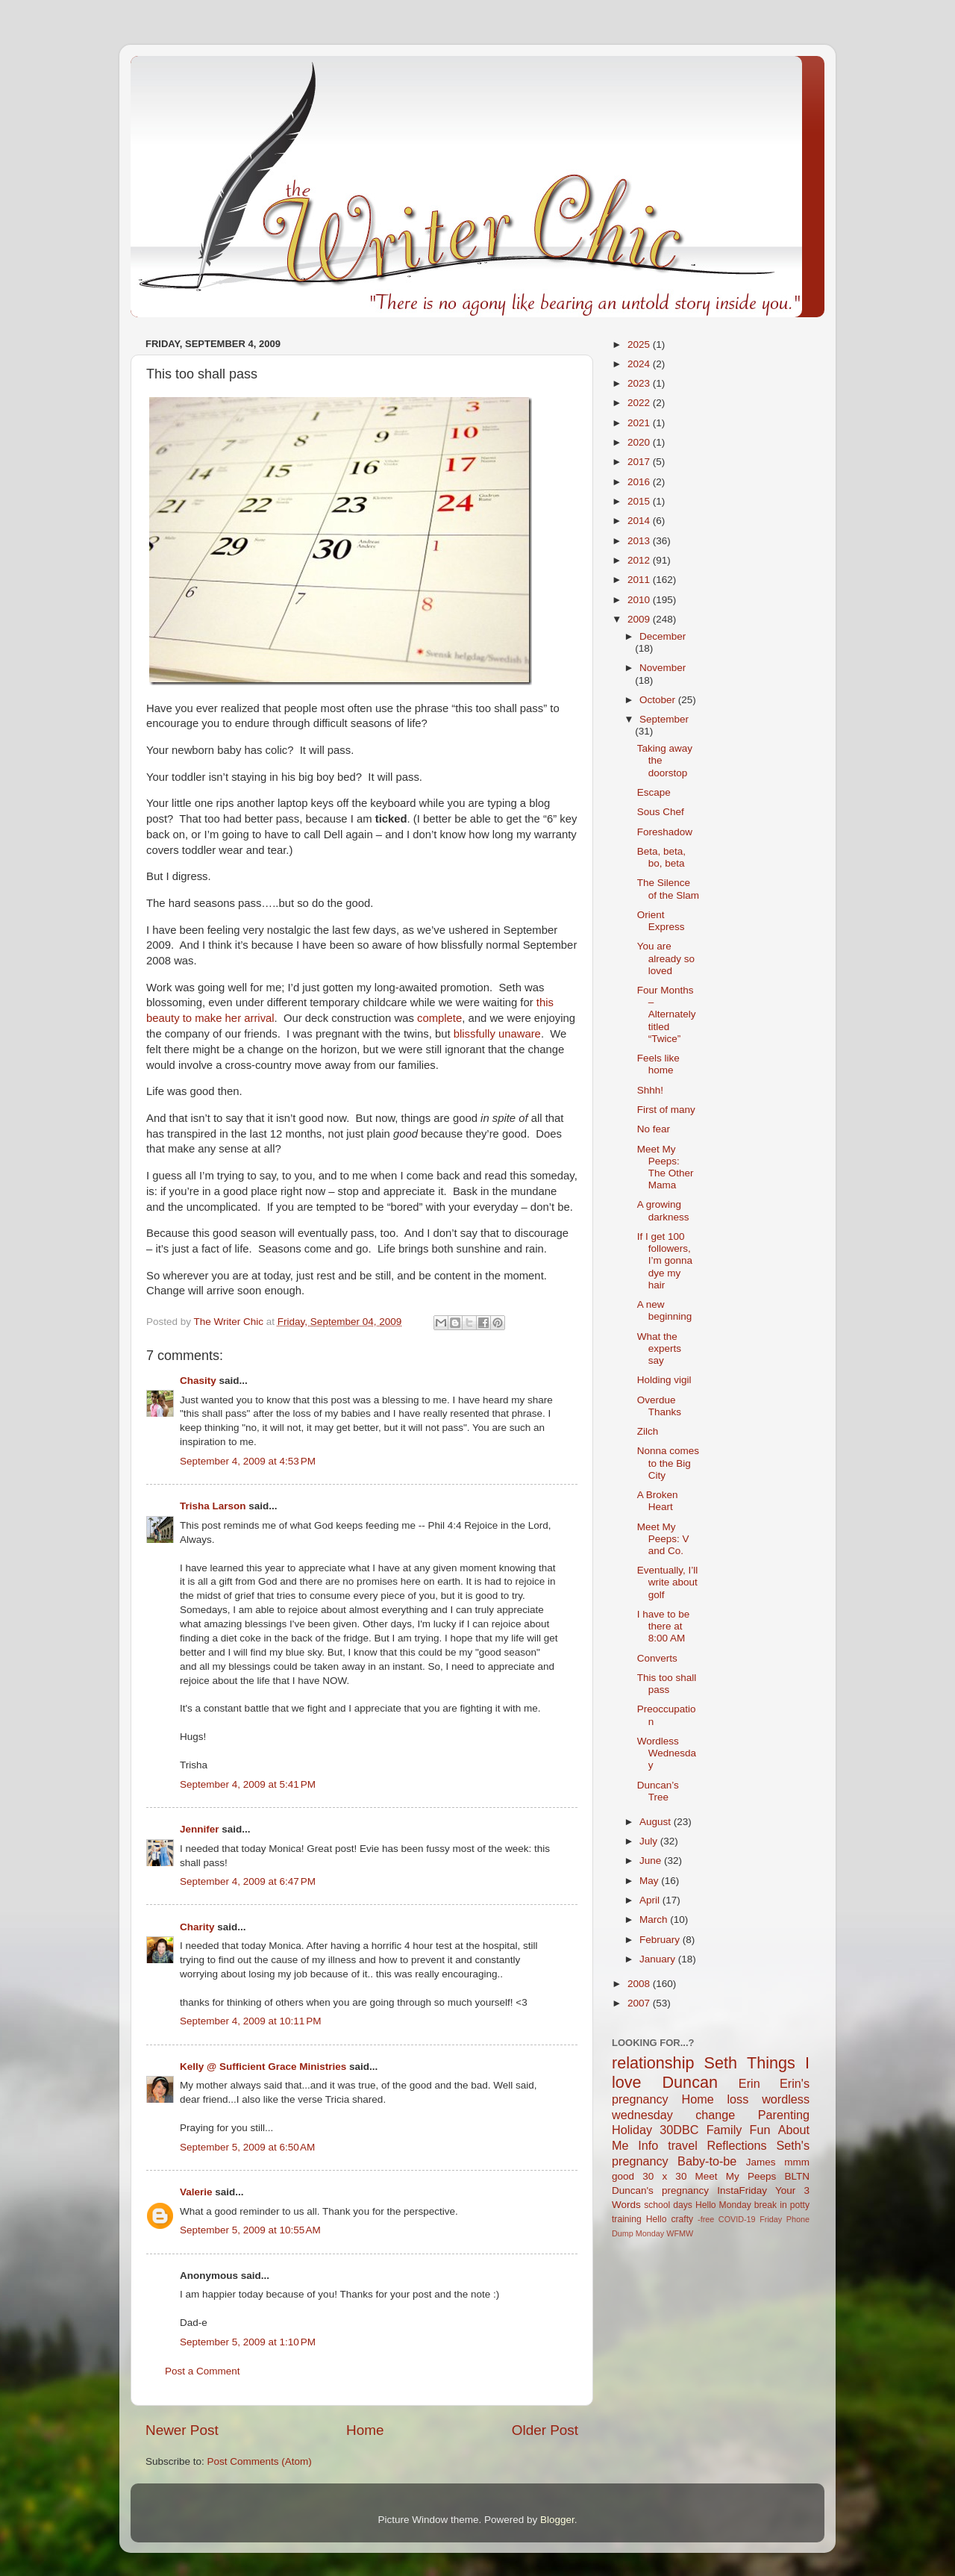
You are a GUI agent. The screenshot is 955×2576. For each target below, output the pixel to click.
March (654, 1919)
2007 (640, 2003)
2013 (640, 540)
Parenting (784, 2114)
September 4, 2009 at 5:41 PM (248, 1784)
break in (770, 2205)
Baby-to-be (706, 2161)
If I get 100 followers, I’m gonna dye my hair (664, 1261)
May (650, 1880)
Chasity (198, 1380)
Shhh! (650, 1090)
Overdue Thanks (659, 1406)
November (662, 667)
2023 (640, 383)
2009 (640, 619)
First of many (666, 1109)
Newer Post (182, 2430)
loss (737, 2099)
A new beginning (664, 1310)
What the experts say (659, 1348)
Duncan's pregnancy (660, 2190)
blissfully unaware (497, 1034)
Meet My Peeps (736, 2176)
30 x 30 (664, 2176)
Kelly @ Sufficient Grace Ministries (263, 2066)
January (658, 1959)
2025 (640, 344)
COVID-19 (737, 2219)
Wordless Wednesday (666, 1753)
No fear (653, 1129)
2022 (640, 402)
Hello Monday (723, 2205)
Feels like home (658, 1064)
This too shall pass (667, 1683)
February (661, 1939)
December (662, 636)
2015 (640, 501)
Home (364, 2430)
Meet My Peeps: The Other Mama (665, 1167)
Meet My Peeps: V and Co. (663, 1538)
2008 (640, 1983)
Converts (657, 1658)
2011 (640, 579)
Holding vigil (664, 1379)
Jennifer (199, 1829)
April (651, 1900)
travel (683, 2145)
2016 (640, 481)
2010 (640, 599)
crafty (682, 2219)
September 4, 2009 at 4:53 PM (248, 1461)
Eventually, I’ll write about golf (667, 1582)
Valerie (196, 2192)
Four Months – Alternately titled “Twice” (666, 1014)
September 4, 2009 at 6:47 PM (248, 1881)
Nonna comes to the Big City (668, 1462)
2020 (640, 442)
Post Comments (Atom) (259, 2461)
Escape (654, 792)
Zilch (648, 1431)
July (649, 1841)
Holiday (632, 2129)
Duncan (690, 2082)
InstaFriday (742, 2190)
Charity (197, 1927)
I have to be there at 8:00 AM (663, 1626)
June (651, 1860)
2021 (640, 422)
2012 (640, 560)
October (658, 699)
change (715, 2114)
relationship (653, 2062)
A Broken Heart (657, 1500)
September (664, 719)
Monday (650, 2233)
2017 (640, 461)
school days (668, 2205)
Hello (656, 2219)
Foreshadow (664, 832)
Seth (720, 2062)
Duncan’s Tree (658, 1791)
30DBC (679, 2129)
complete (439, 1018)
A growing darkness (663, 1210)
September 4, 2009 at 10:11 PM (251, 2021)
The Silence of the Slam (668, 888)
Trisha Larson (213, 1506)
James (761, 2162)
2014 (640, 520)
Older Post (545, 2430)
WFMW (679, 2233)
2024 (640, 363)
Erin (749, 2083)
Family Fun (739, 2129)
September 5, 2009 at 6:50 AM (247, 2147)
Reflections (737, 2145)
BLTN (797, 2176)
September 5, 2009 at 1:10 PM (248, 2342)
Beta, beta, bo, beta (661, 857)
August (656, 1821)
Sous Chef (660, 811)
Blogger (557, 2519)
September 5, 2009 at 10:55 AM (250, 2230)
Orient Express (661, 920)
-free (706, 2219)
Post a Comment (202, 2371)
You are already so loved (666, 958)
